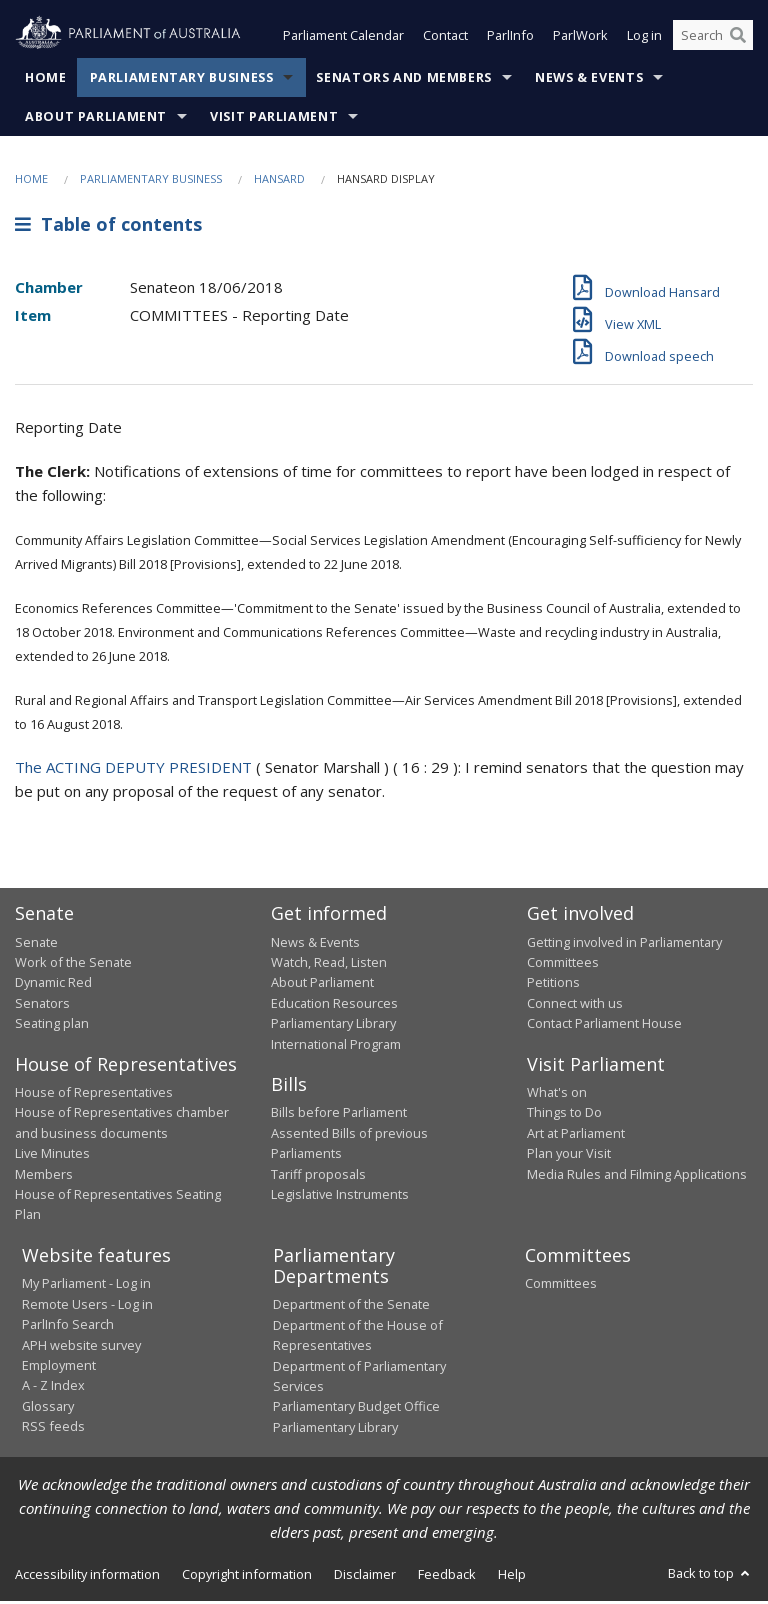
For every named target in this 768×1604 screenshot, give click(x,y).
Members (44, 1176)
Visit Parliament (274, 118)
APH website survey (81, 1347)
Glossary (48, 1408)
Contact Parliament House (604, 1025)
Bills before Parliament (339, 1115)
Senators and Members (404, 79)
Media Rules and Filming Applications (637, 1176)
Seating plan (52, 1025)
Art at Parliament (576, 1135)
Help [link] (512, 1576)
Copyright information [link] (247, 1576)
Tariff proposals (318, 1176)
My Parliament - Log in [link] (86, 1285)
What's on (557, 1094)
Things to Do (564, 1115)
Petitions (553, 984)
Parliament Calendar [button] (343, 38)
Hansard (279, 180)
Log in (644, 38)
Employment (59, 1367)
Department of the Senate (351, 1306)
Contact (445, 38)
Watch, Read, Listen (329, 964)
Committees (561, 1285)
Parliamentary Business (182, 79)
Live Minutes (52, 1155)
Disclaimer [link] (365, 1576)
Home (46, 79)
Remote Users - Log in (87, 1306)
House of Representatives (94, 1094)
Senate (36, 944)
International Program (336, 1046)
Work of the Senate (73, 964)
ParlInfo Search (68, 1326)
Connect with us (575, 1005)
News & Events (589, 79)
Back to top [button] (710, 1575)
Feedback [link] (447, 1576)
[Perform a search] (738, 38)
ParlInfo (510, 38)
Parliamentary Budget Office (356, 1408)
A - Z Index (53, 1387)
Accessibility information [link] (87, 1576)
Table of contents (108, 227)
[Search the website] (713, 38)
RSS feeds (53, 1428)
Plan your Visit (569, 1155)
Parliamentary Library (333, 1025)
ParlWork (580, 38)
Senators (42, 1005)
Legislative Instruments (340, 1196)
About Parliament (96, 118)
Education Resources (334, 1005)
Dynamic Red (53, 984)
